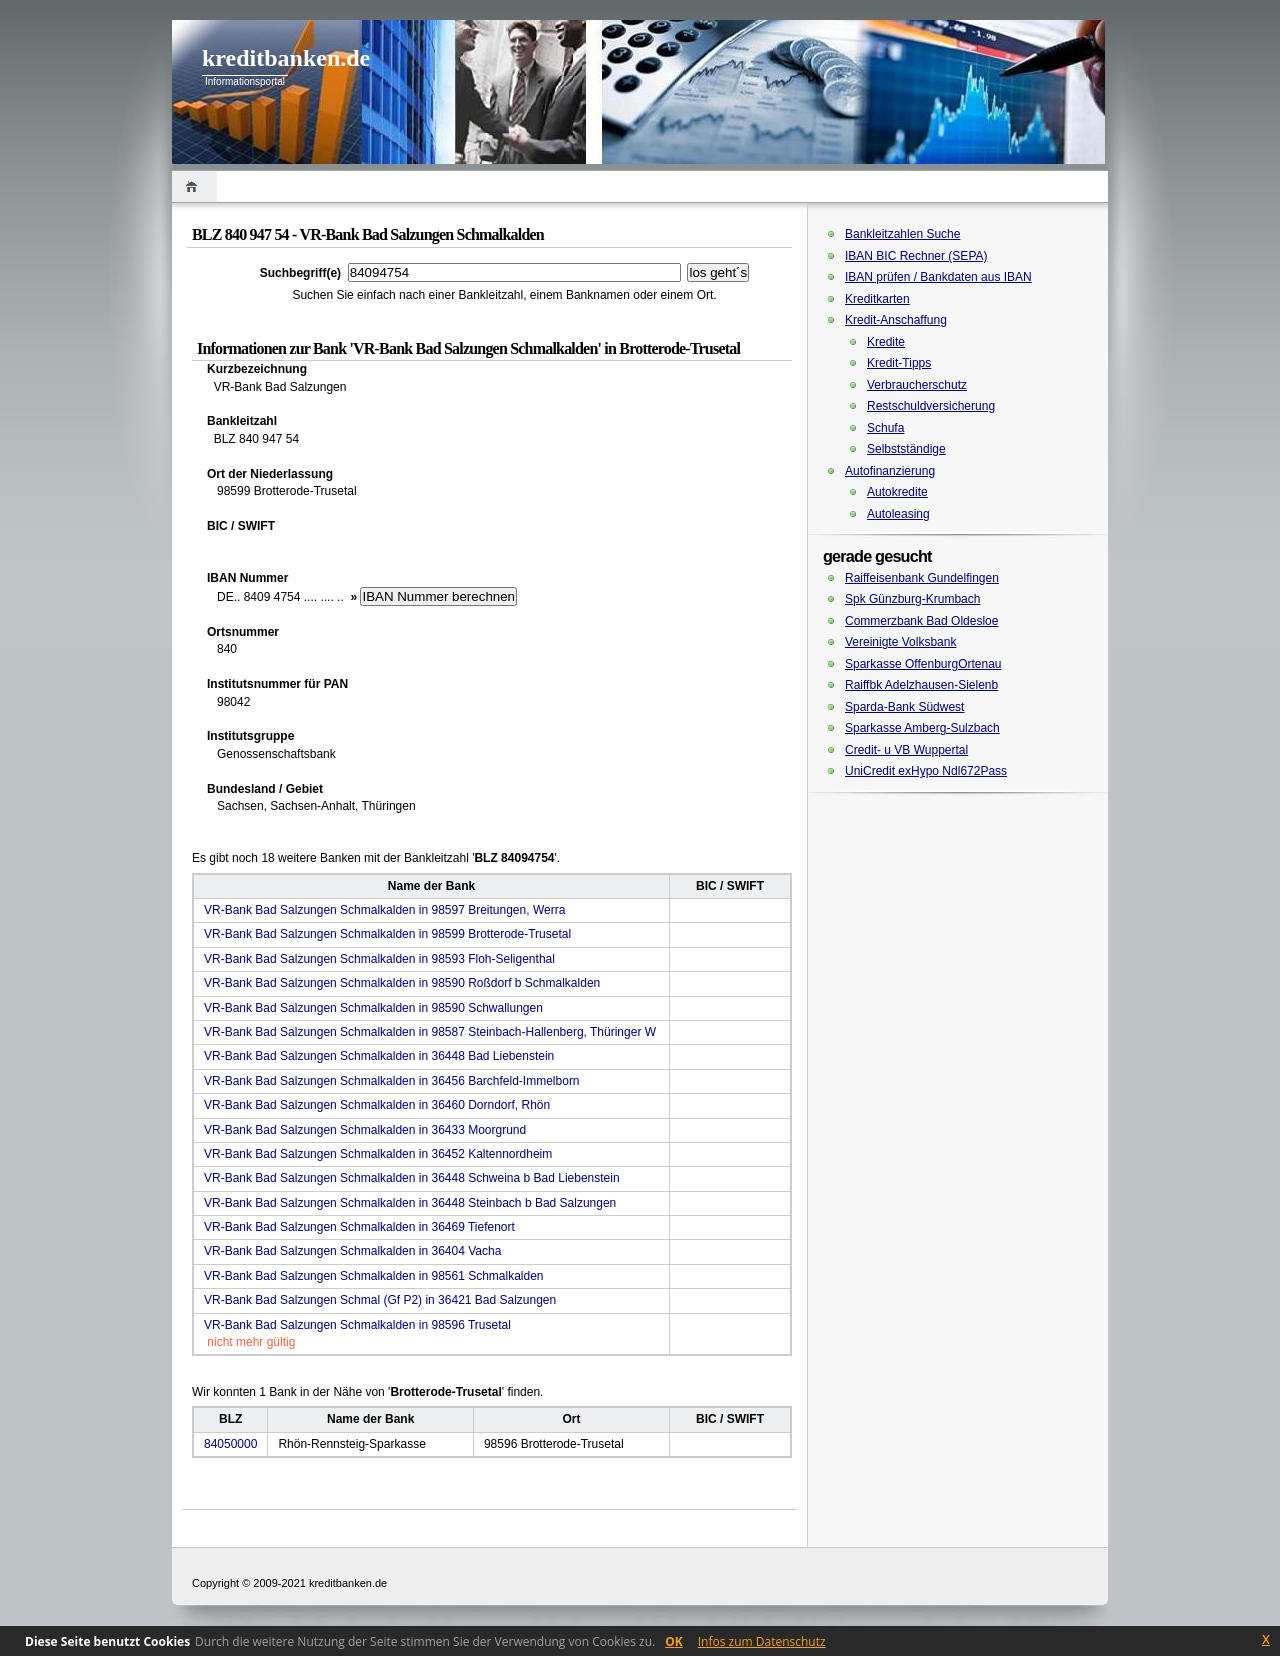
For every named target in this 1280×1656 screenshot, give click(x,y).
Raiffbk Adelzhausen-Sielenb (921, 685)
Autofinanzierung (890, 471)
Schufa (885, 428)
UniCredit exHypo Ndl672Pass (926, 771)
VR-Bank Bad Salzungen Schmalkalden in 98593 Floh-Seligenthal (379, 959)
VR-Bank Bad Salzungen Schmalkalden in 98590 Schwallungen (373, 1008)
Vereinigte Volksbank (900, 642)
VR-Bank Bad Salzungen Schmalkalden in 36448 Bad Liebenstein (379, 1056)
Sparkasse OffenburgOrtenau (923, 664)
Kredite (886, 342)
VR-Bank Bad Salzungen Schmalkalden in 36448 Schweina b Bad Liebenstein (412, 1178)
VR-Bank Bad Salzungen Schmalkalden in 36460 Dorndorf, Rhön (377, 1105)
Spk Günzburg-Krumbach (912, 599)
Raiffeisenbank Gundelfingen (922, 578)
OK (674, 1641)
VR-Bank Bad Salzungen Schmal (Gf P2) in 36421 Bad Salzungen (380, 1300)
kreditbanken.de (286, 58)
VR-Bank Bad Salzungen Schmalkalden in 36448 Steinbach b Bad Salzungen (410, 1203)
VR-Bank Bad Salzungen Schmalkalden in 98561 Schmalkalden (374, 1276)
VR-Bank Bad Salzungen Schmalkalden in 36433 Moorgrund (365, 1130)
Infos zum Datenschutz (762, 1641)
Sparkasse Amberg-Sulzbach (922, 728)
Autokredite (897, 492)
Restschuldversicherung (931, 406)
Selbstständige (906, 449)
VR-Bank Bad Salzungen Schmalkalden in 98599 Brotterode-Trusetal (387, 934)
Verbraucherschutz (917, 385)
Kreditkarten (877, 299)
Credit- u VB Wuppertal (906, 750)
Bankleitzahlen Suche (902, 234)
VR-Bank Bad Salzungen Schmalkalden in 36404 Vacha (352, 1251)
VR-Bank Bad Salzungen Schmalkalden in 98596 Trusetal (357, 1325)
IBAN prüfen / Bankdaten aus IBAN (938, 277)
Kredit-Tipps (899, 363)
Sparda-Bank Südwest (904, 707)
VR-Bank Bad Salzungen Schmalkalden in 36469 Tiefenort (359, 1227)
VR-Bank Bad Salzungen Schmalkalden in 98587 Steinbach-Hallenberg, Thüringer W (430, 1032)
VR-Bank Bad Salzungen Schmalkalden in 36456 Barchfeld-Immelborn (392, 1081)
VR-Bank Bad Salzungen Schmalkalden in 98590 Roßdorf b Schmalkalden (402, 983)
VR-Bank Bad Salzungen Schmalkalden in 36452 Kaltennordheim (378, 1154)
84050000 (230, 1444)
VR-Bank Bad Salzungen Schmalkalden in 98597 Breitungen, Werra (384, 910)
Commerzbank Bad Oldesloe (921, 621)
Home (194, 186)
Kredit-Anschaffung (896, 320)
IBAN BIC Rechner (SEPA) (916, 256)
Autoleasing (898, 514)
